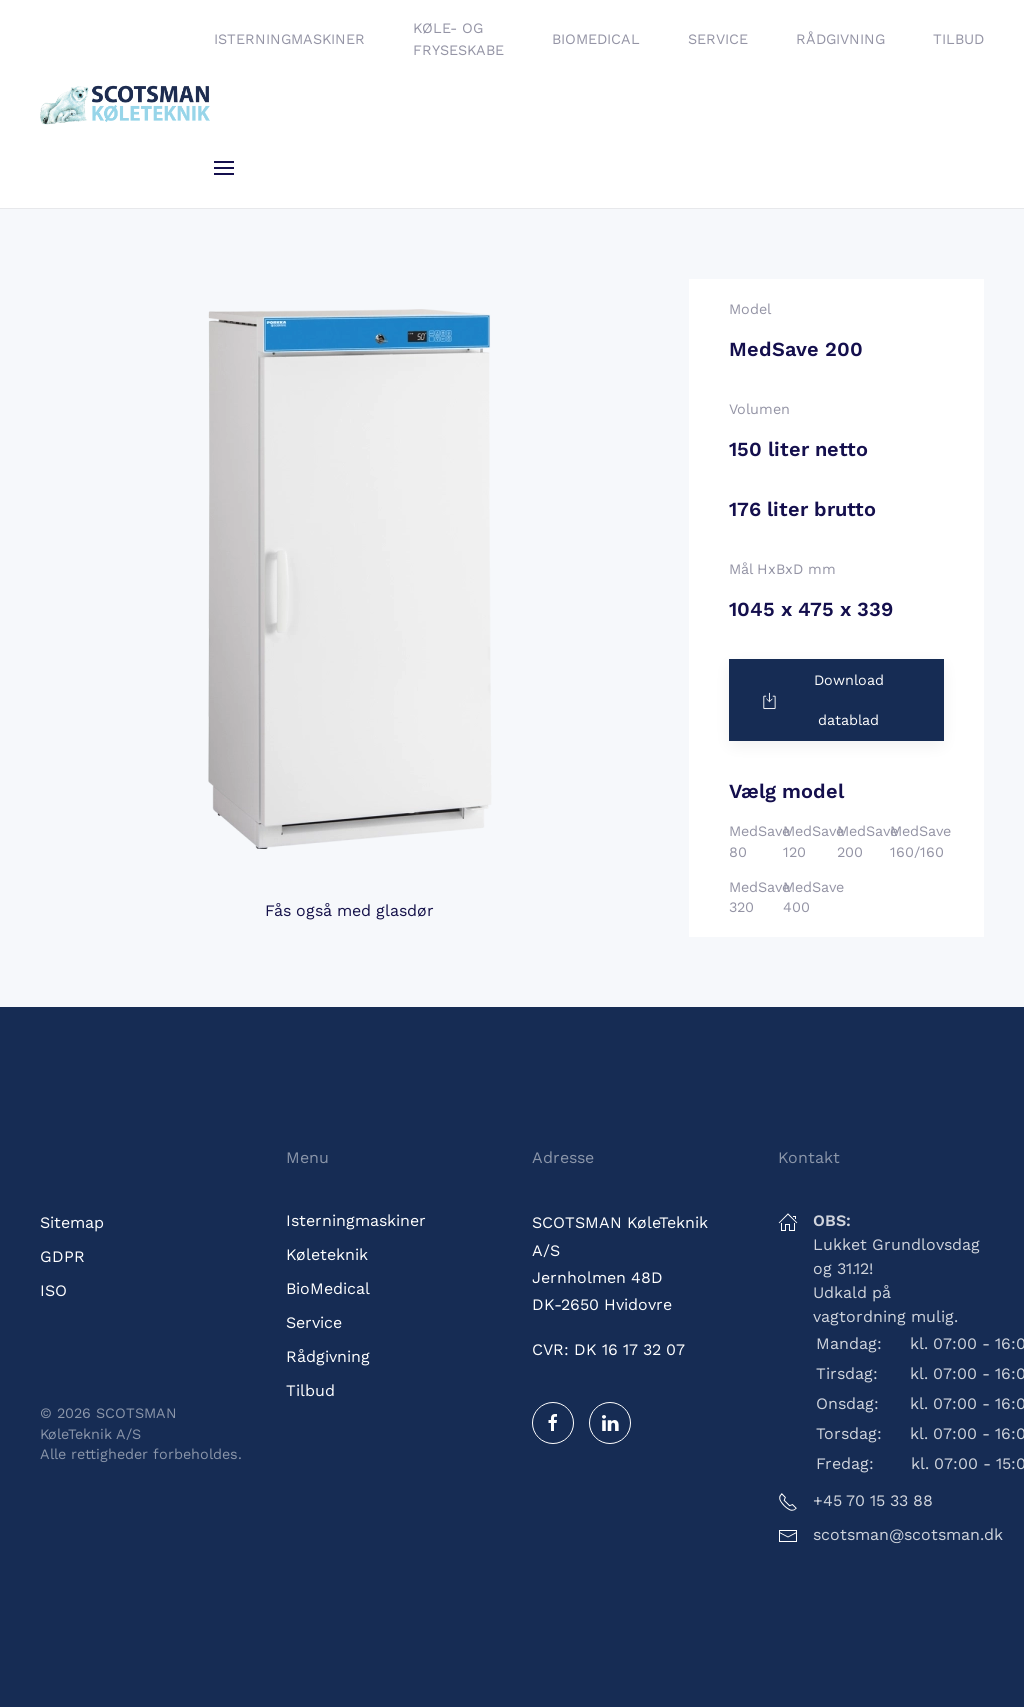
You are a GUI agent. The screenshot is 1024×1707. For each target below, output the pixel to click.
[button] (224, 168)
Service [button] (718, 39)
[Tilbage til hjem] (127, 104)
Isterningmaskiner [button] (289, 39)
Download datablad (821, 700)
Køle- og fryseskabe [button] (458, 39)
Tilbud (958, 39)
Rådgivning (840, 39)
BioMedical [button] (596, 39)
